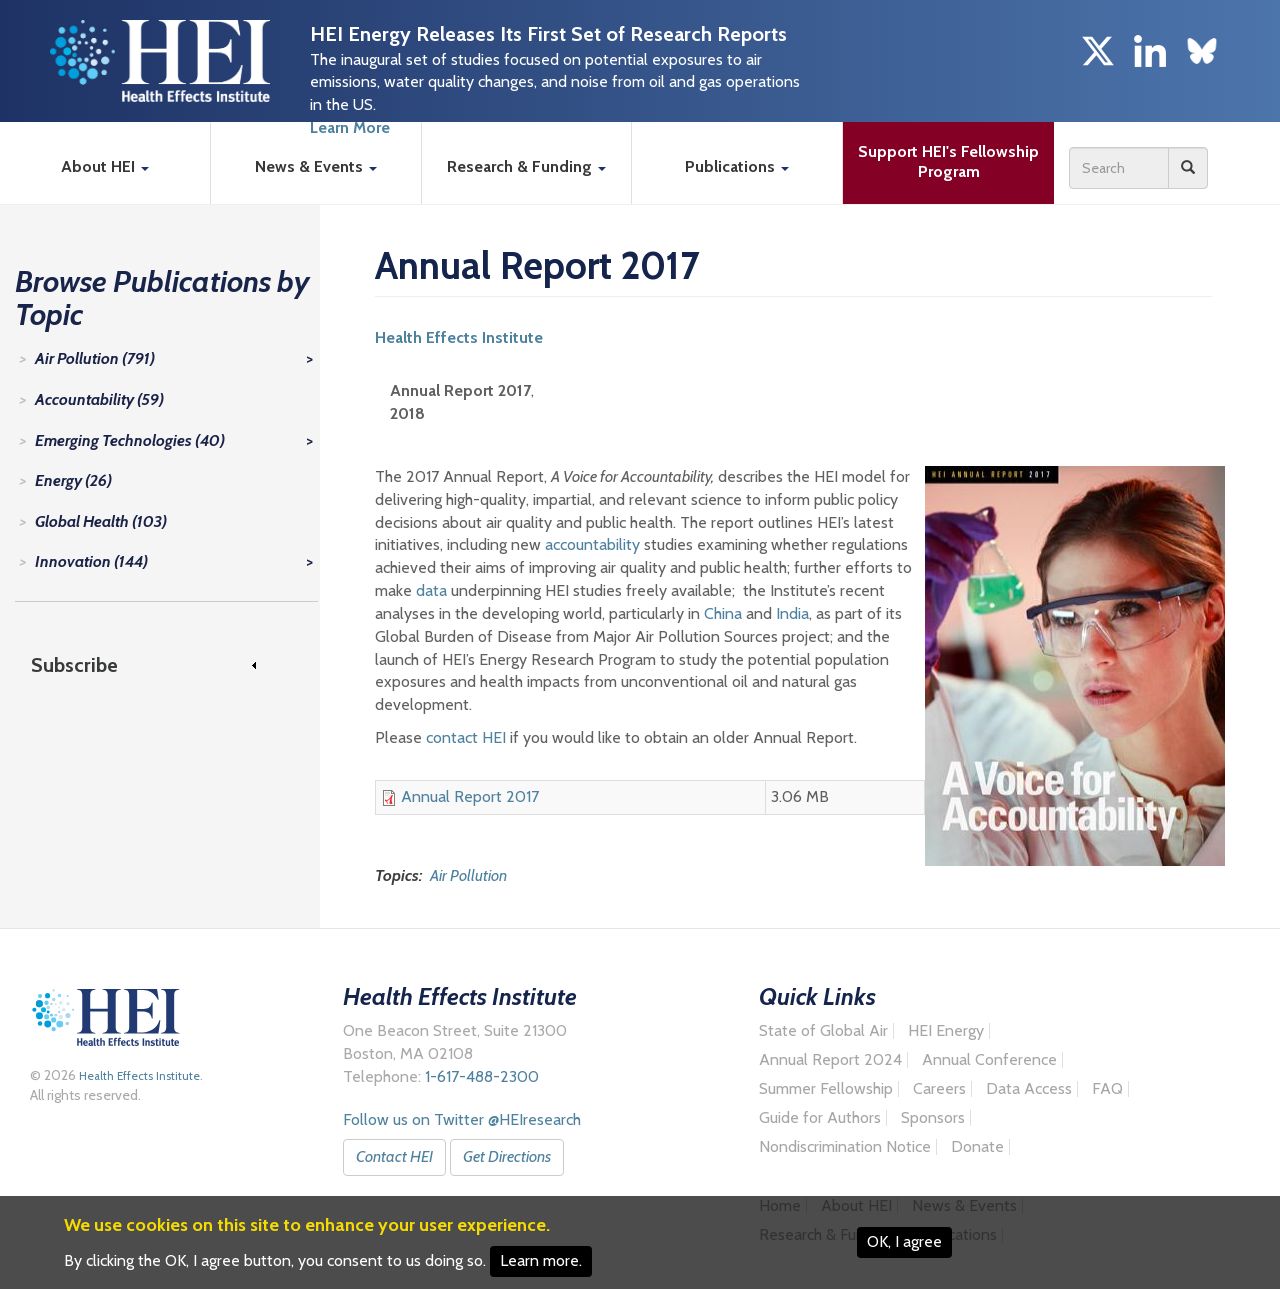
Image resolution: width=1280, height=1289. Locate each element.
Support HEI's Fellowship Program (950, 161)
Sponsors (933, 1118)
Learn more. (541, 1260)
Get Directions (507, 1156)
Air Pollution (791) (95, 358)
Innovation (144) (91, 561)
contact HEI (466, 737)
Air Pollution (468, 875)
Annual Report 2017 (470, 796)
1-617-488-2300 (482, 1076)
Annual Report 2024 (830, 1060)
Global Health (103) (101, 521)
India (792, 613)
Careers (939, 1089)
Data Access (1029, 1089)
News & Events (316, 166)
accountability (592, 544)
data (431, 590)
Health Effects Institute (459, 337)
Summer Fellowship (826, 1089)
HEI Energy (946, 1031)
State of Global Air (823, 1031)
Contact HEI (394, 1156)
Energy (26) (73, 480)
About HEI (105, 166)
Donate (977, 1147)
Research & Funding (526, 166)
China (723, 613)
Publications (737, 166)
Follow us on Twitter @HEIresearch (462, 1119)
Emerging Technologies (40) (130, 440)
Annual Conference (989, 1060)
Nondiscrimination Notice (845, 1147)
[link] (156, 665)
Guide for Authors (820, 1118)
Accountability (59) (99, 399)
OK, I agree (904, 1241)
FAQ (1107, 1089)
